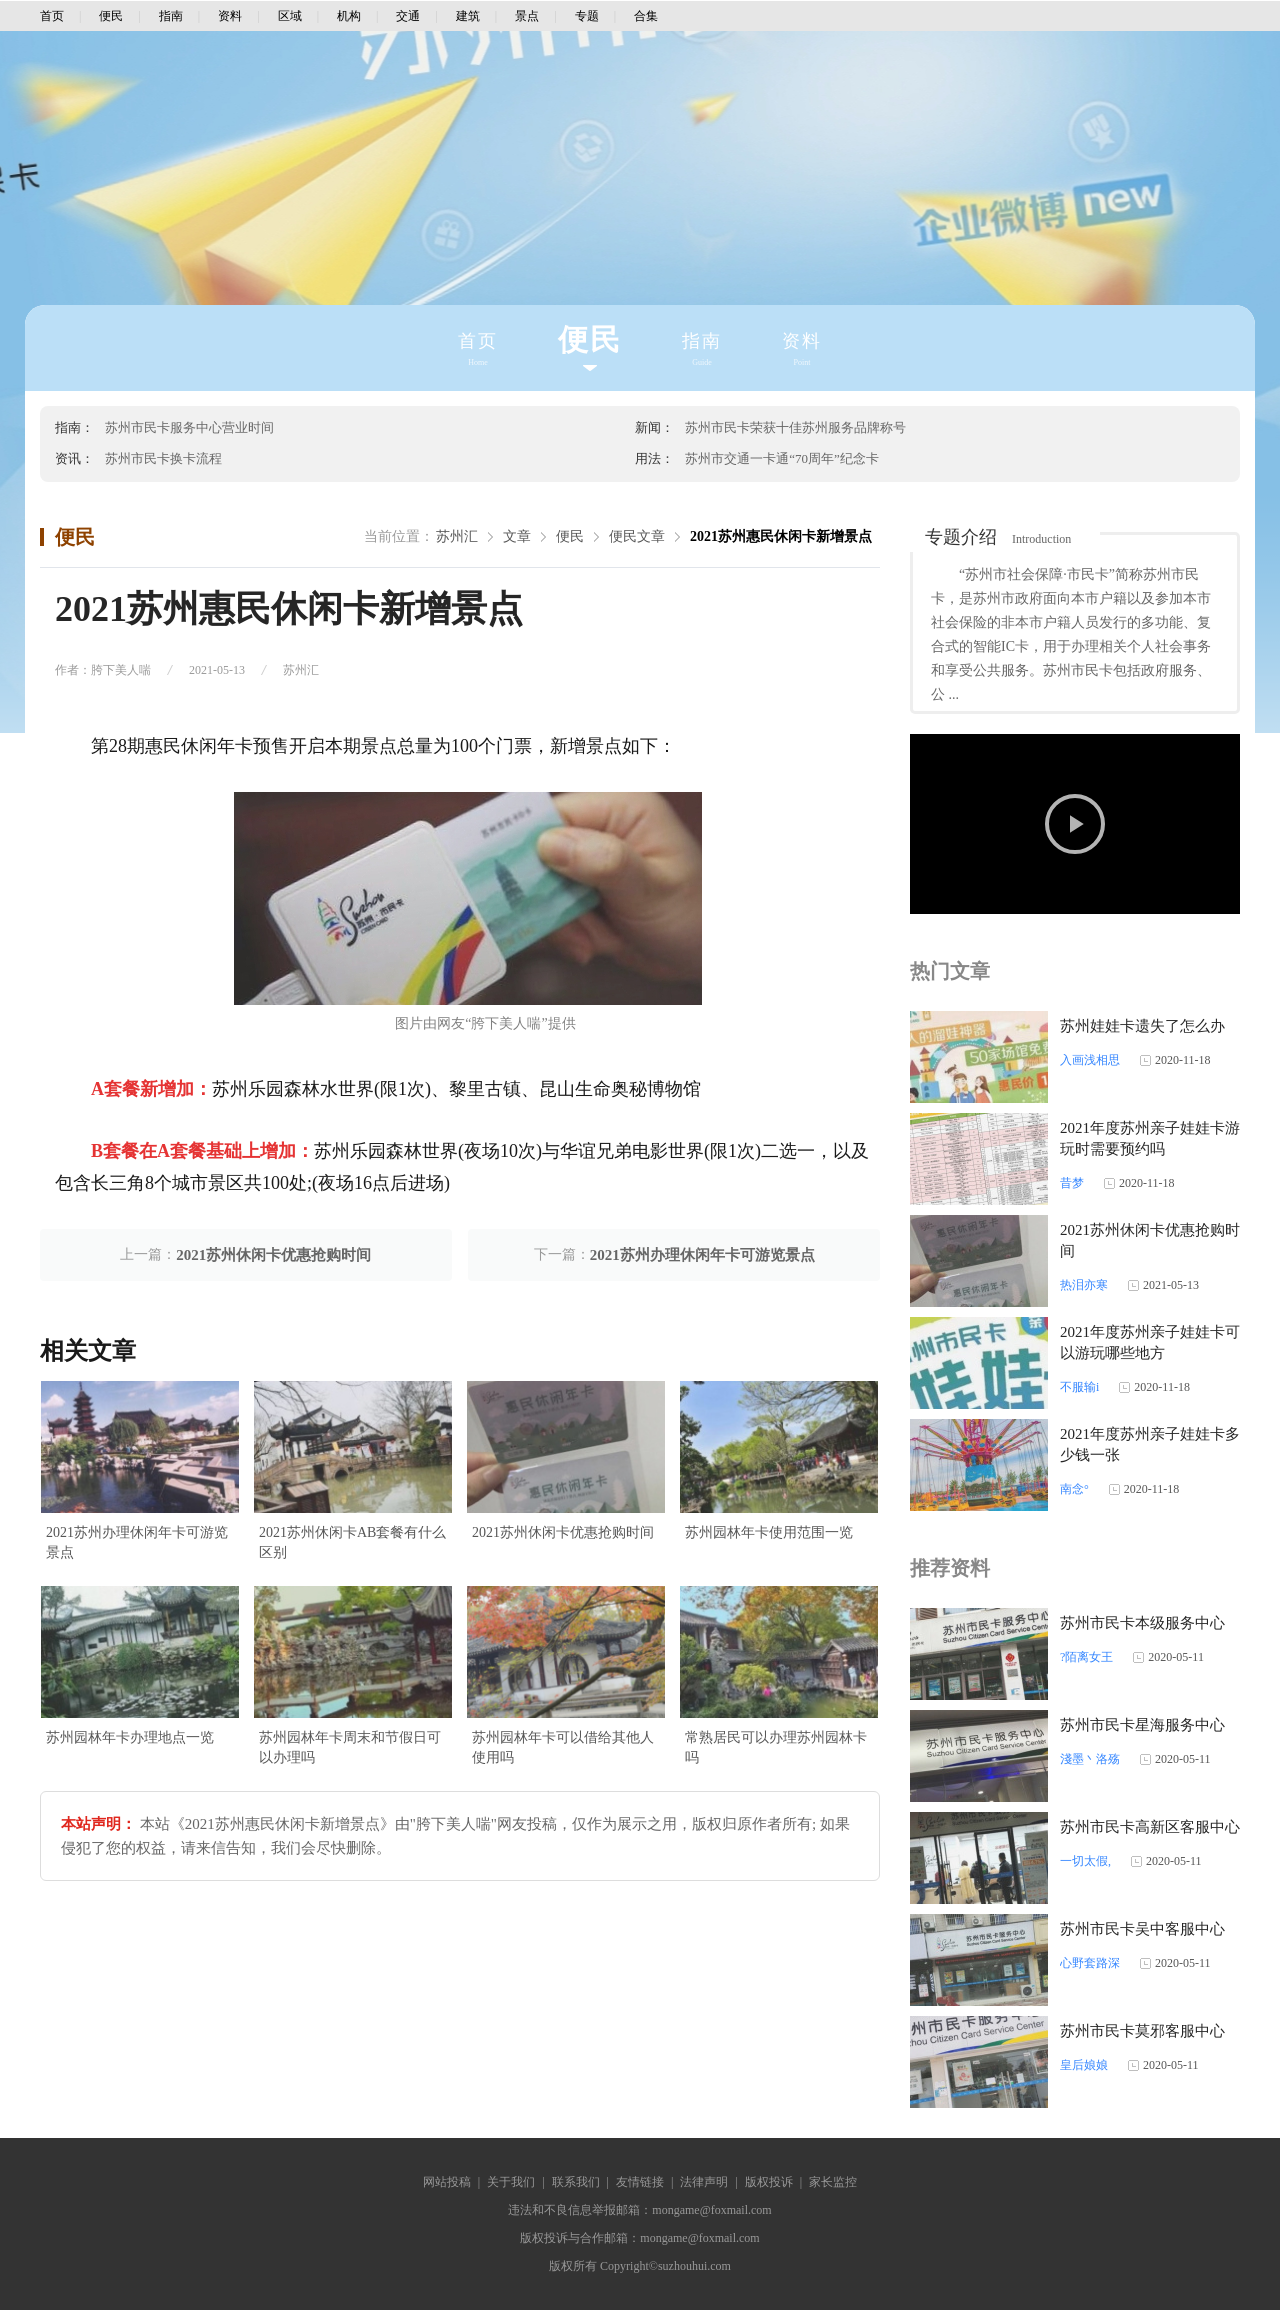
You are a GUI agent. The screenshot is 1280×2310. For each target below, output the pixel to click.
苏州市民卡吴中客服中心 (1142, 1929)
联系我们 (576, 2182)
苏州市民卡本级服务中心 (1142, 1623)
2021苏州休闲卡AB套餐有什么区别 (352, 1542)
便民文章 (637, 536)
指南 (171, 16)
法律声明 (704, 2182)
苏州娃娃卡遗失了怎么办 (1142, 1026)
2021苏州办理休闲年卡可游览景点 (702, 1255)
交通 (408, 16)
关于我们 (511, 2182)
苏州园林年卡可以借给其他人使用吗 (563, 1747)
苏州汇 (457, 536)
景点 (527, 16)
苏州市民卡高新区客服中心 (1150, 1827)
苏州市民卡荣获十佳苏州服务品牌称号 (795, 427)
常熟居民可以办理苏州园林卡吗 (776, 1747)
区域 (290, 16)
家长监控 (833, 2182)
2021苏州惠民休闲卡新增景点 (781, 536)
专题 (587, 16)
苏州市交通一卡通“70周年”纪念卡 (782, 458)
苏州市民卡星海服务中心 (1142, 1725)
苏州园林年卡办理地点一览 (130, 1737)
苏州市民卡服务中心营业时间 (189, 427)
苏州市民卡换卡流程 (163, 458)
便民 (111, 16)
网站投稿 (447, 2182)
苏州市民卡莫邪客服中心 (1142, 2031)
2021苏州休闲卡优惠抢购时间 (273, 1255)
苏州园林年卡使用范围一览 (769, 1532)
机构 (349, 16)
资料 (230, 16)
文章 (517, 536)
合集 (646, 16)
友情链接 (640, 2182)
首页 (52, 16)
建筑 (468, 16)
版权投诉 (769, 2182)
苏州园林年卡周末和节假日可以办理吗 (350, 1747)
